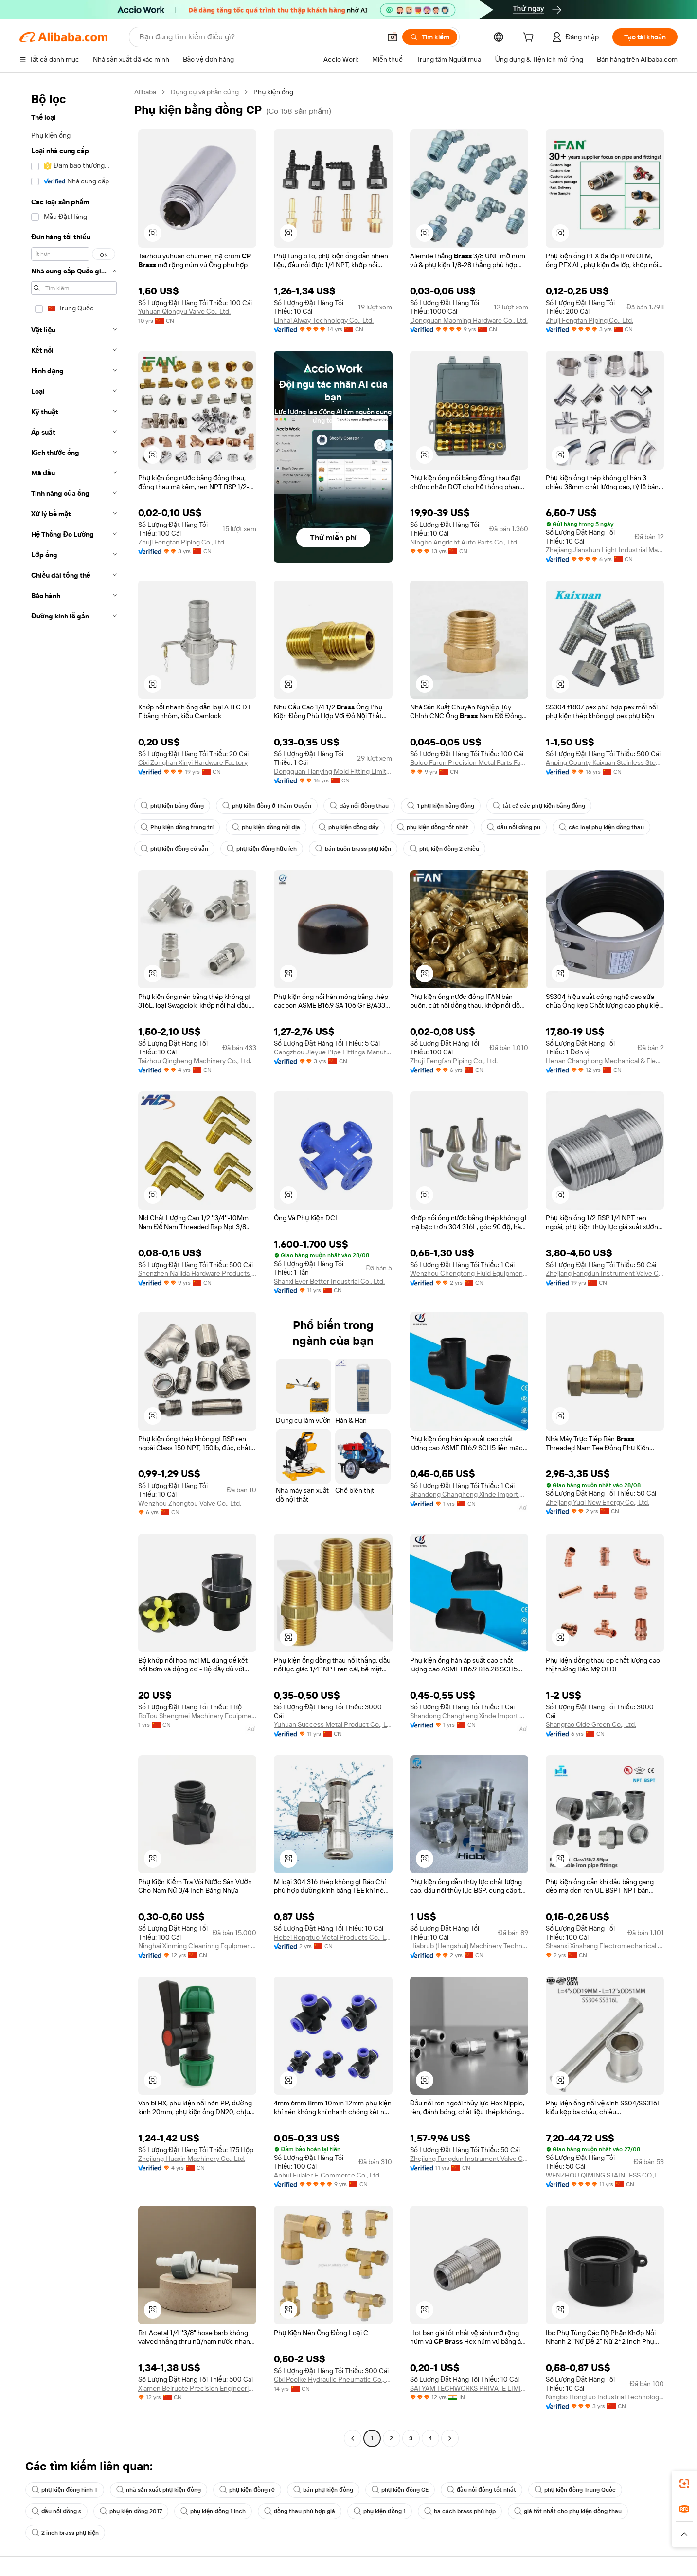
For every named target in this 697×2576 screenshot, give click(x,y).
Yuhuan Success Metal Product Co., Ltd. (333, 1724)
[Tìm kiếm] (429, 37)
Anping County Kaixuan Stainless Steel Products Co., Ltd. (605, 762)
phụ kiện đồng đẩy (348, 827)
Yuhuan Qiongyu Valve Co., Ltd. (184, 311)
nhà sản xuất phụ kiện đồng (158, 2490)
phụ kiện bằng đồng (172, 806)
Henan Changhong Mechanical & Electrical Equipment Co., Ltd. (605, 1061)
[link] (684, 2483)
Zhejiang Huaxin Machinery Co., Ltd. (191, 2158)
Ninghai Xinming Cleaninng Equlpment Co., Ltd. (197, 1946)
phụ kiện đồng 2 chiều (444, 849)
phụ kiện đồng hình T (65, 2490)
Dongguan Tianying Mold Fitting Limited (333, 771)
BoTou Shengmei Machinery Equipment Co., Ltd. (197, 1716)
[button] (392, 37)
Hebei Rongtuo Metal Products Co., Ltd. (333, 1937)
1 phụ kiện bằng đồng (440, 806)
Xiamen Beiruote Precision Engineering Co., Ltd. (197, 2388)
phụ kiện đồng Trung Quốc (575, 2490)
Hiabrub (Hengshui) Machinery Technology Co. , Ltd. (469, 1946)
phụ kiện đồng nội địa (266, 827)
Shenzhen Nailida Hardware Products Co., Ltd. (197, 1273)
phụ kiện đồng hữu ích (262, 849)
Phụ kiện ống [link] (273, 92)
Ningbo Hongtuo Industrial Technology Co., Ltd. (605, 2397)
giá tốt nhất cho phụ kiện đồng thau (568, 2511)
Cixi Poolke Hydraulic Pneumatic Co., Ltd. (333, 2379)
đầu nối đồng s (56, 2511)
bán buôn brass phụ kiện (353, 849)
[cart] (530, 38)
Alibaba (145, 92)
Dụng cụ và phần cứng (205, 92)
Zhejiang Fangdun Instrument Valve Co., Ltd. (605, 1273)
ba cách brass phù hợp (460, 2511)
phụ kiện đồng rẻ (247, 2490)
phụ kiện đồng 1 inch (213, 2511)
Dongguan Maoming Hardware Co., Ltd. (469, 320)
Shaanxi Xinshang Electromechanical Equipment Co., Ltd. (605, 1946)
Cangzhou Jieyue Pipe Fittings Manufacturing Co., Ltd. (333, 1052)
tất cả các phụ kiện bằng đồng (539, 806)
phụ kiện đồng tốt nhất (433, 827)
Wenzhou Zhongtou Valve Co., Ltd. (189, 1503)
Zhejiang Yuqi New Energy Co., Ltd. (597, 1502)
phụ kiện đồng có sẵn (174, 849)
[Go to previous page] (352, 2438)
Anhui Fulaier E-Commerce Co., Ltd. (327, 2175)
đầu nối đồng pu (513, 827)
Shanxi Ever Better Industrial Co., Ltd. (329, 1281)
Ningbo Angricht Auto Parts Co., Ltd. (464, 542)
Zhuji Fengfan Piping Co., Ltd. (589, 320)
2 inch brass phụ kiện (65, 2533)
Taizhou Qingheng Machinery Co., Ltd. (194, 1061)
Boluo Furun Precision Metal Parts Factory (469, 762)
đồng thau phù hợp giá (299, 2511)
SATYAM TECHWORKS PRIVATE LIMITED (469, 2388)
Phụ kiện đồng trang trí (177, 827)
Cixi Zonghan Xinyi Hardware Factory (193, 762)
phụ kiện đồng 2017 (131, 2511)
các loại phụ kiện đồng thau (601, 827)
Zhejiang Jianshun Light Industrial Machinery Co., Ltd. (605, 550)
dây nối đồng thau (359, 806)
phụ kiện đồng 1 (380, 2511)
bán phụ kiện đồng (323, 2490)
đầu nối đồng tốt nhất (481, 2490)
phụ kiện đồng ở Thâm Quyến (266, 806)
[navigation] (74, 1266)
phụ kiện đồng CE (400, 2490)
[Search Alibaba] (259, 37)
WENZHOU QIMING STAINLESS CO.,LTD (605, 2175)
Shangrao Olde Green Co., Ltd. (591, 1724)
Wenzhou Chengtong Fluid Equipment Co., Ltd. (469, 1273)
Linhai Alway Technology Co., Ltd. (324, 320)
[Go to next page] (450, 2438)
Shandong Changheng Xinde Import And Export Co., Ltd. (469, 1494)
